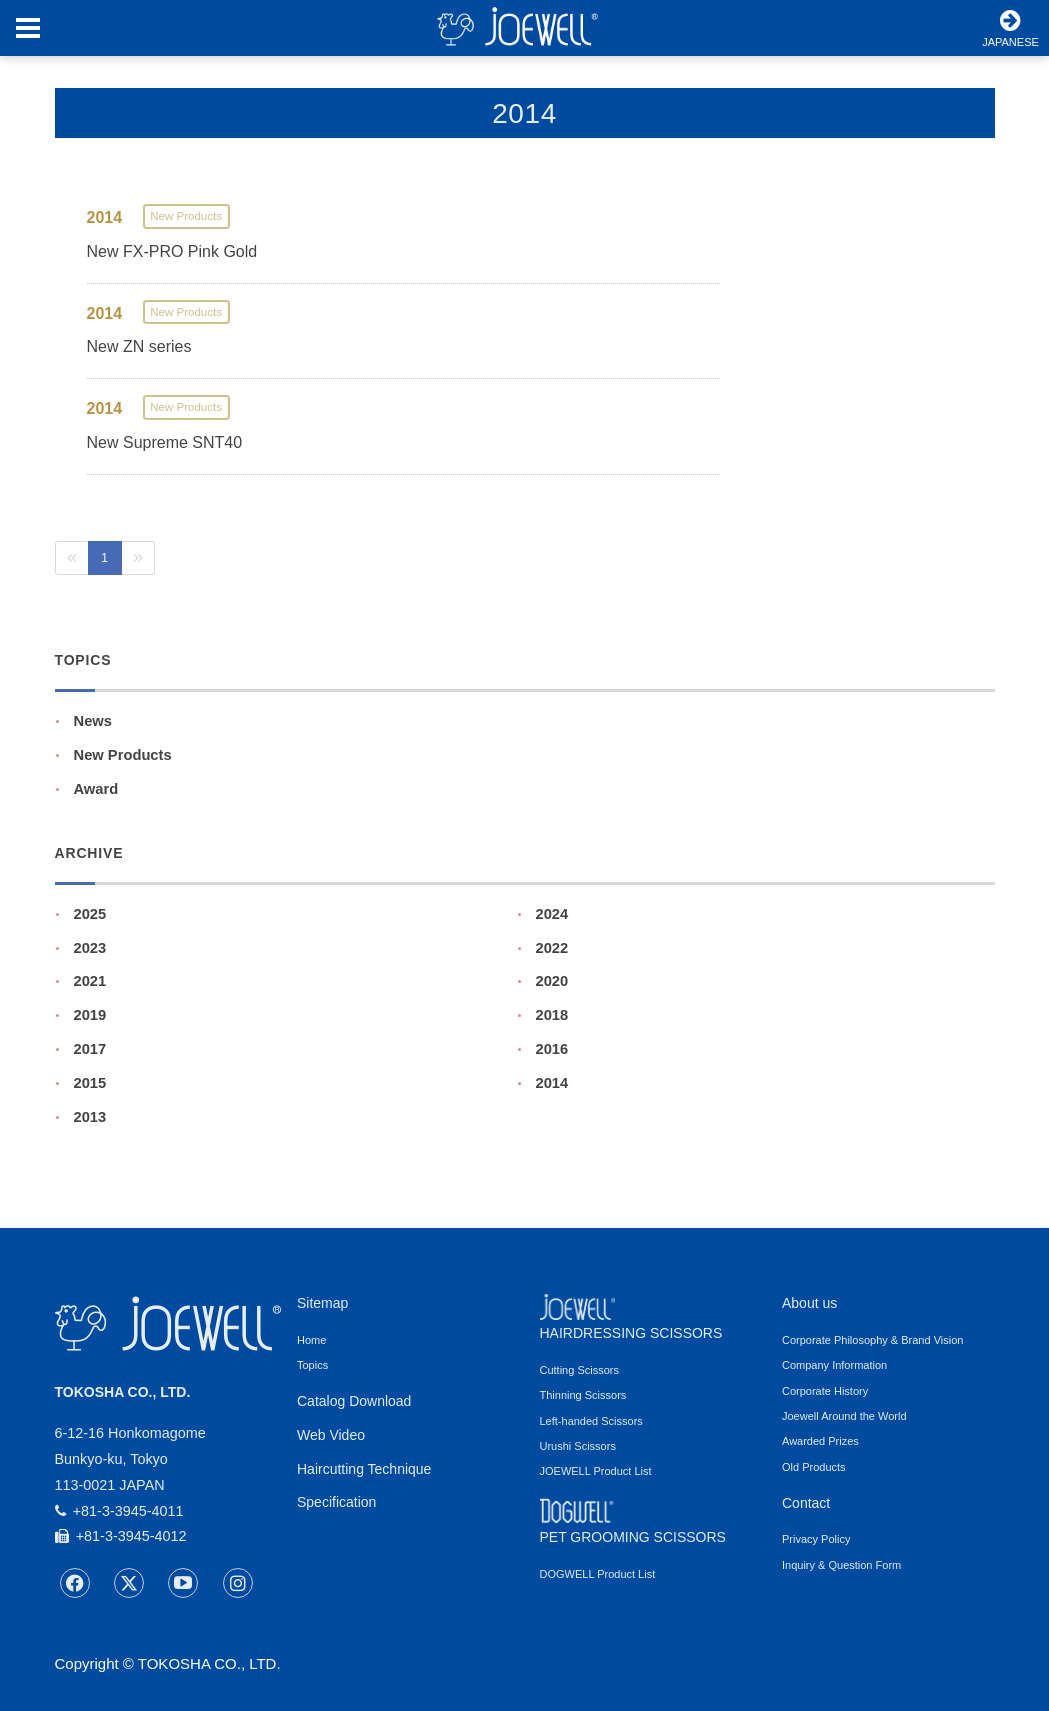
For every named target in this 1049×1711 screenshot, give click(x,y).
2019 (90, 1015)
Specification (336, 1502)
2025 (90, 914)
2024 (552, 914)
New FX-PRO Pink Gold (172, 251)
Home (311, 1340)
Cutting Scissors (579, 1370)
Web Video (331, 1435)
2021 (90, 981)
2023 (90, 948)
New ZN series (139, 346)
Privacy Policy (816, 1539)
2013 (90, 1117)
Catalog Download (354, 1401)
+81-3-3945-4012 (121, 1536)
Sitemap (322, 1303)
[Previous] (72, 558)
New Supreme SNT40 (165, 442)
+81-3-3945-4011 (119, 1511)
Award (96, 789)
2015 (90, 1083)
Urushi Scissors (578, 1446)
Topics (312, 1365)
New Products (123, 755)
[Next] (138, 558)
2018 (552, 1015)
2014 (552, 1083)
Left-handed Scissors (591, 1421)
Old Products (814, 1467)
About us (809, 1303)
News (93, 721)
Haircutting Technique (364, 1469)
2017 (90, 1049)
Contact (806, 1503)
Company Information (834, 1365)
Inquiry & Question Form (841, 1565)
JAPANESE (1010, 28)
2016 (552, 1049)
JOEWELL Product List (596, 1471)
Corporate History (825, 1391)
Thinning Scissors (583, 1395)
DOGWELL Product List (598, 1574)
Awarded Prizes (820, 1441)
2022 (552, 948)
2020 (552, 981)
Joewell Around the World (844, 1416)
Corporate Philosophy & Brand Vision (872, 1340)
